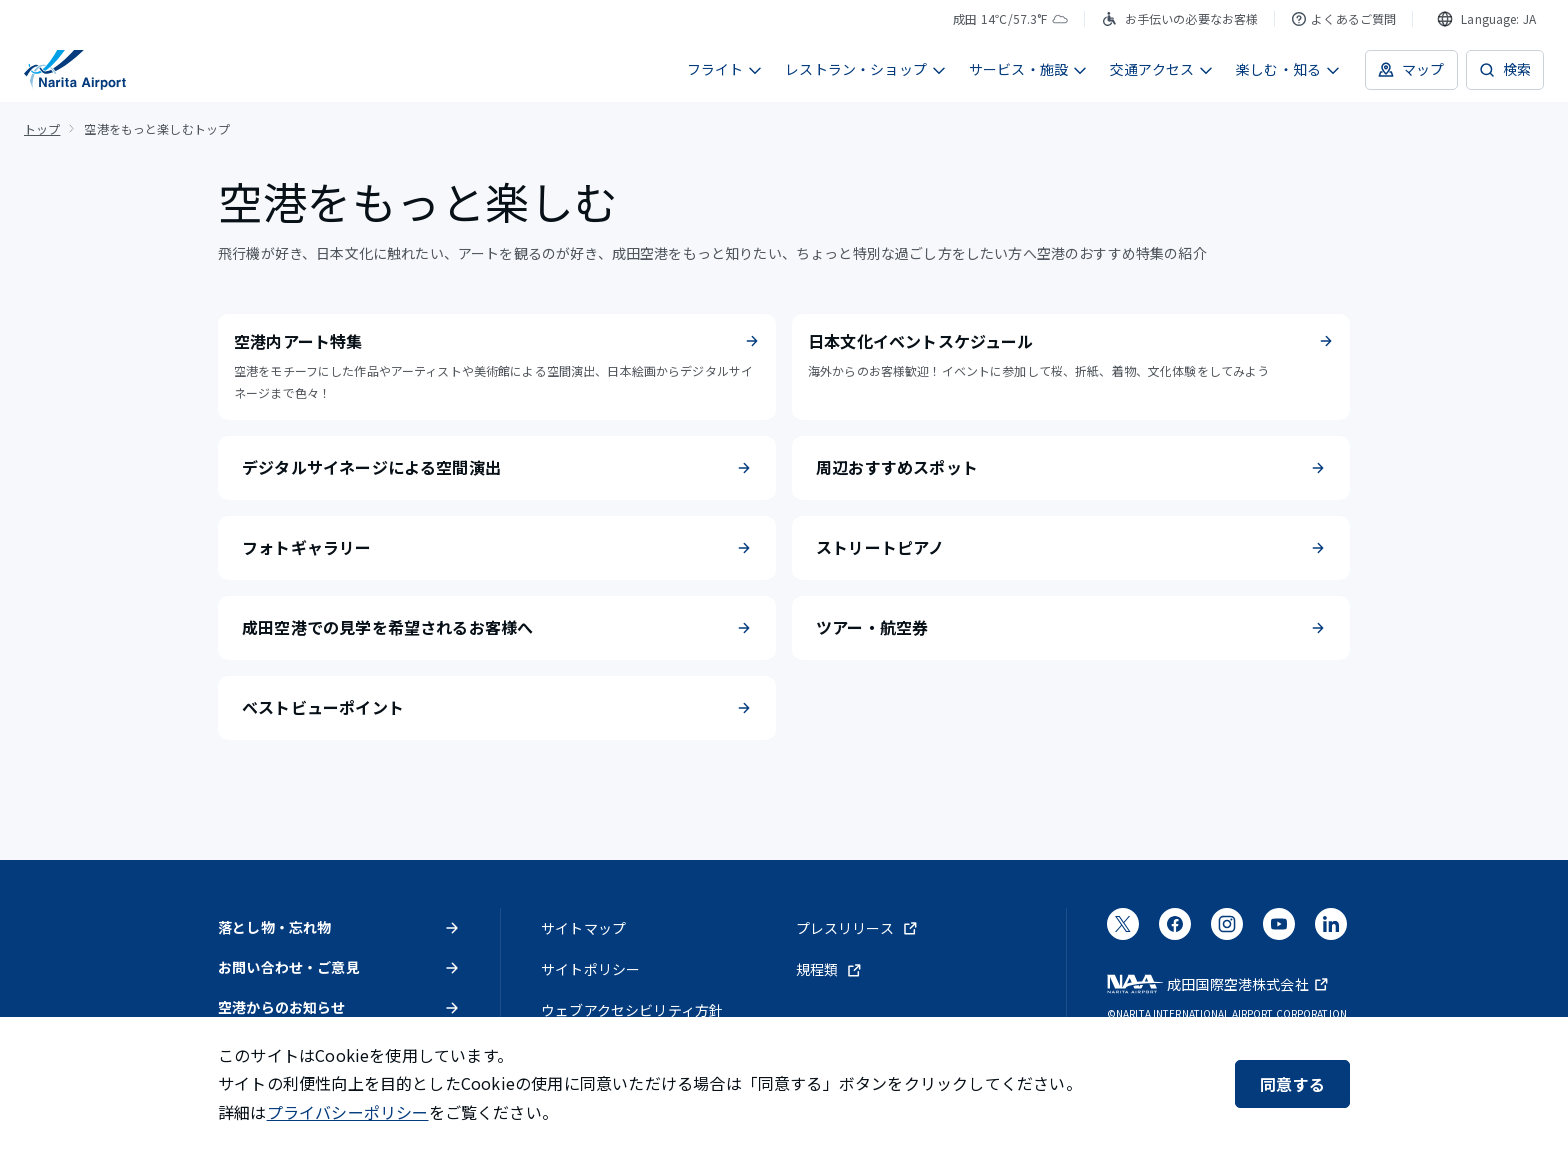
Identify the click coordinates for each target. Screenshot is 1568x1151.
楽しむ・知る (1288, 69)
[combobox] (1486, 19)
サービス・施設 (1028, 69)
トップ (42, 128)
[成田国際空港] (75, 70)
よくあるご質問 (1343, 18)
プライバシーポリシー (348, 1112)
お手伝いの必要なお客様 (1180, 18)
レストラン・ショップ (866, 69)
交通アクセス (1162, 69)
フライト (725, 69)
